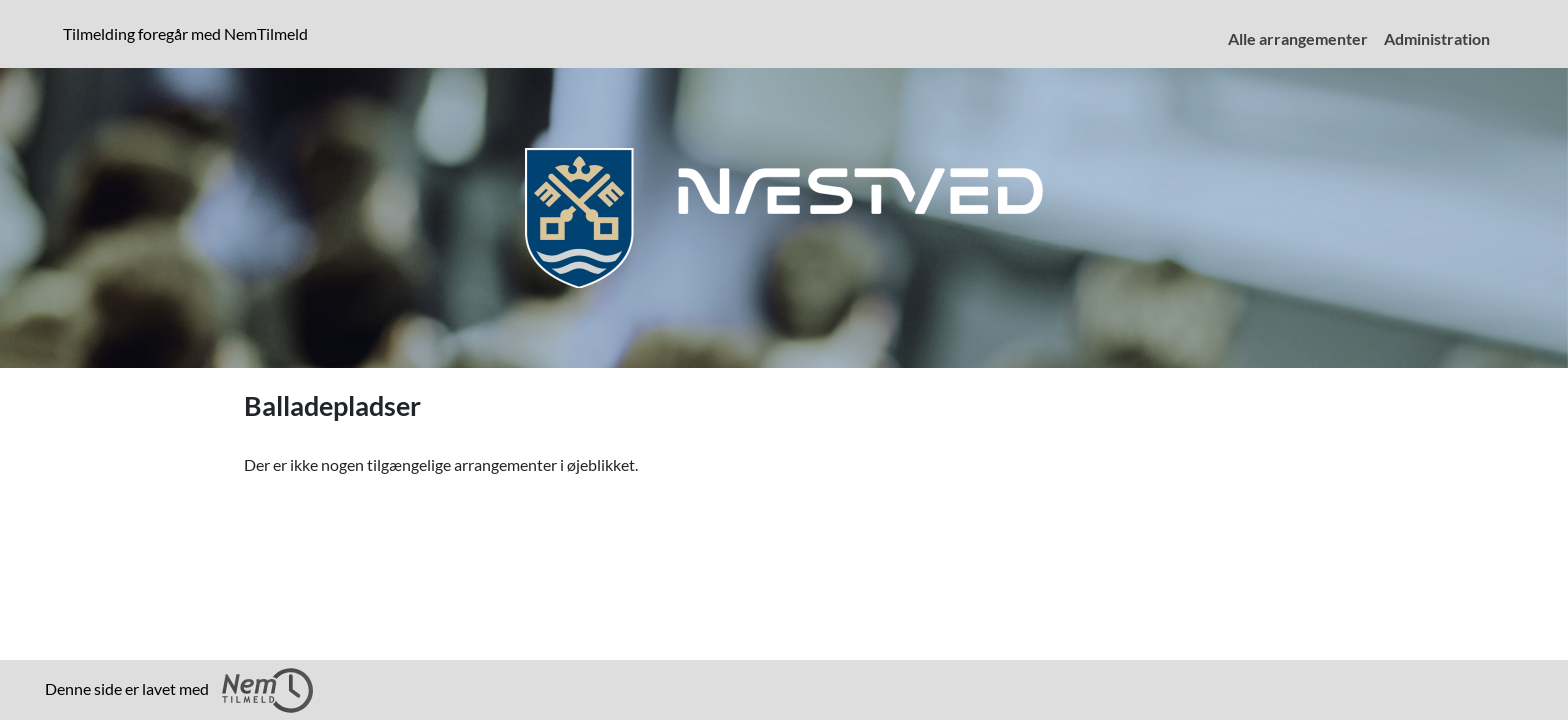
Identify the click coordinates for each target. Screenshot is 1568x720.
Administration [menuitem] (1437, 38)
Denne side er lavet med (179, 690)
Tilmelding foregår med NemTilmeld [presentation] (185, 33)
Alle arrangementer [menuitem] (1298, 38)
